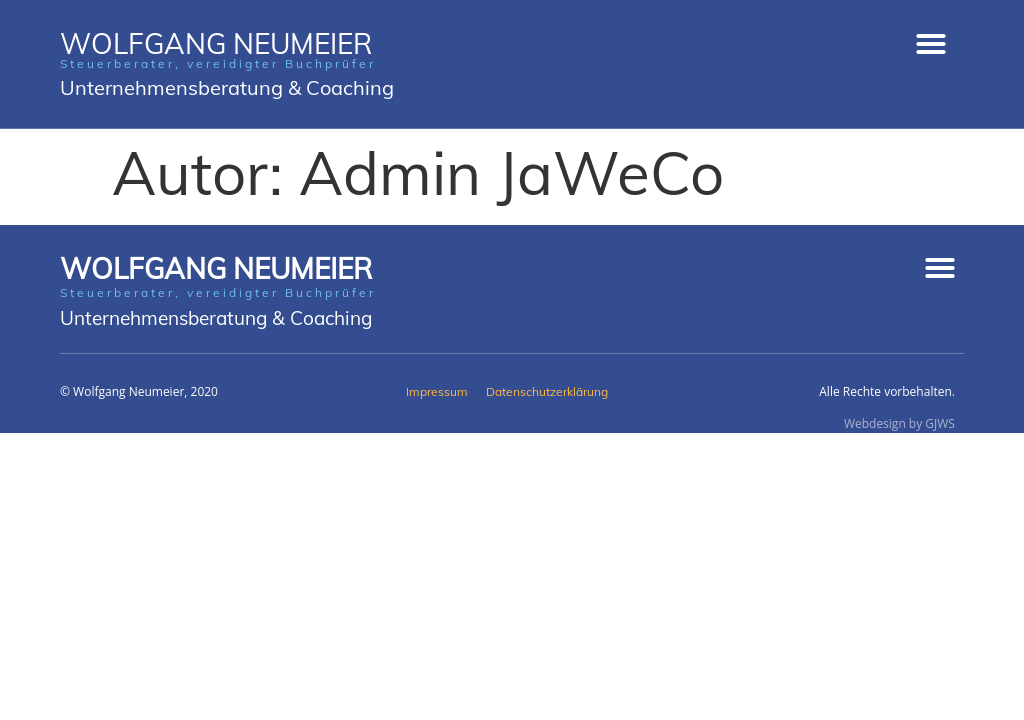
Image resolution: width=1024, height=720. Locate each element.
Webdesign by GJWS (899, 423)
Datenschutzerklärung (547, 391)
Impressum (437, 391)
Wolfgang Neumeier (216, 268)
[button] (931, 44)
